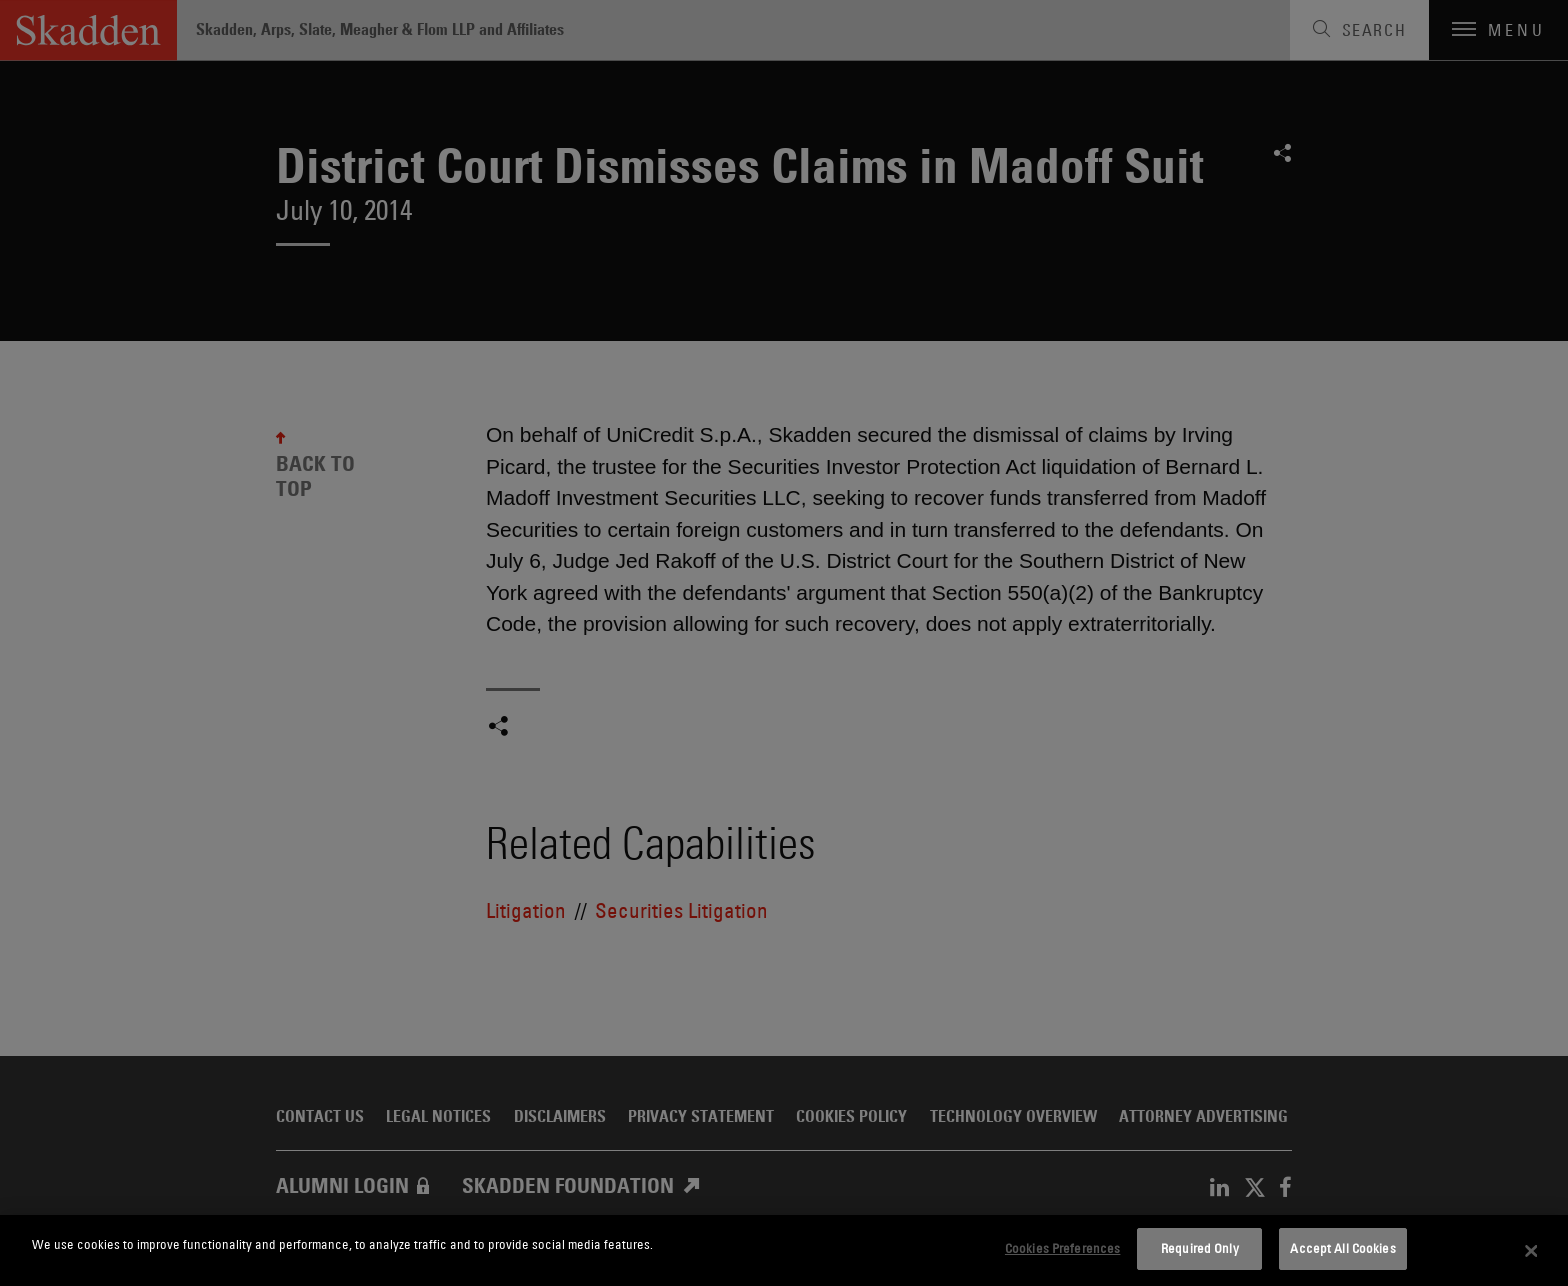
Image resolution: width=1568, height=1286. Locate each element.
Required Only (1200, 1248)
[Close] (1532, 1251)
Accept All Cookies (1342, 1248)
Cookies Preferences (1062, 1248)
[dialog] (784, 1250)
